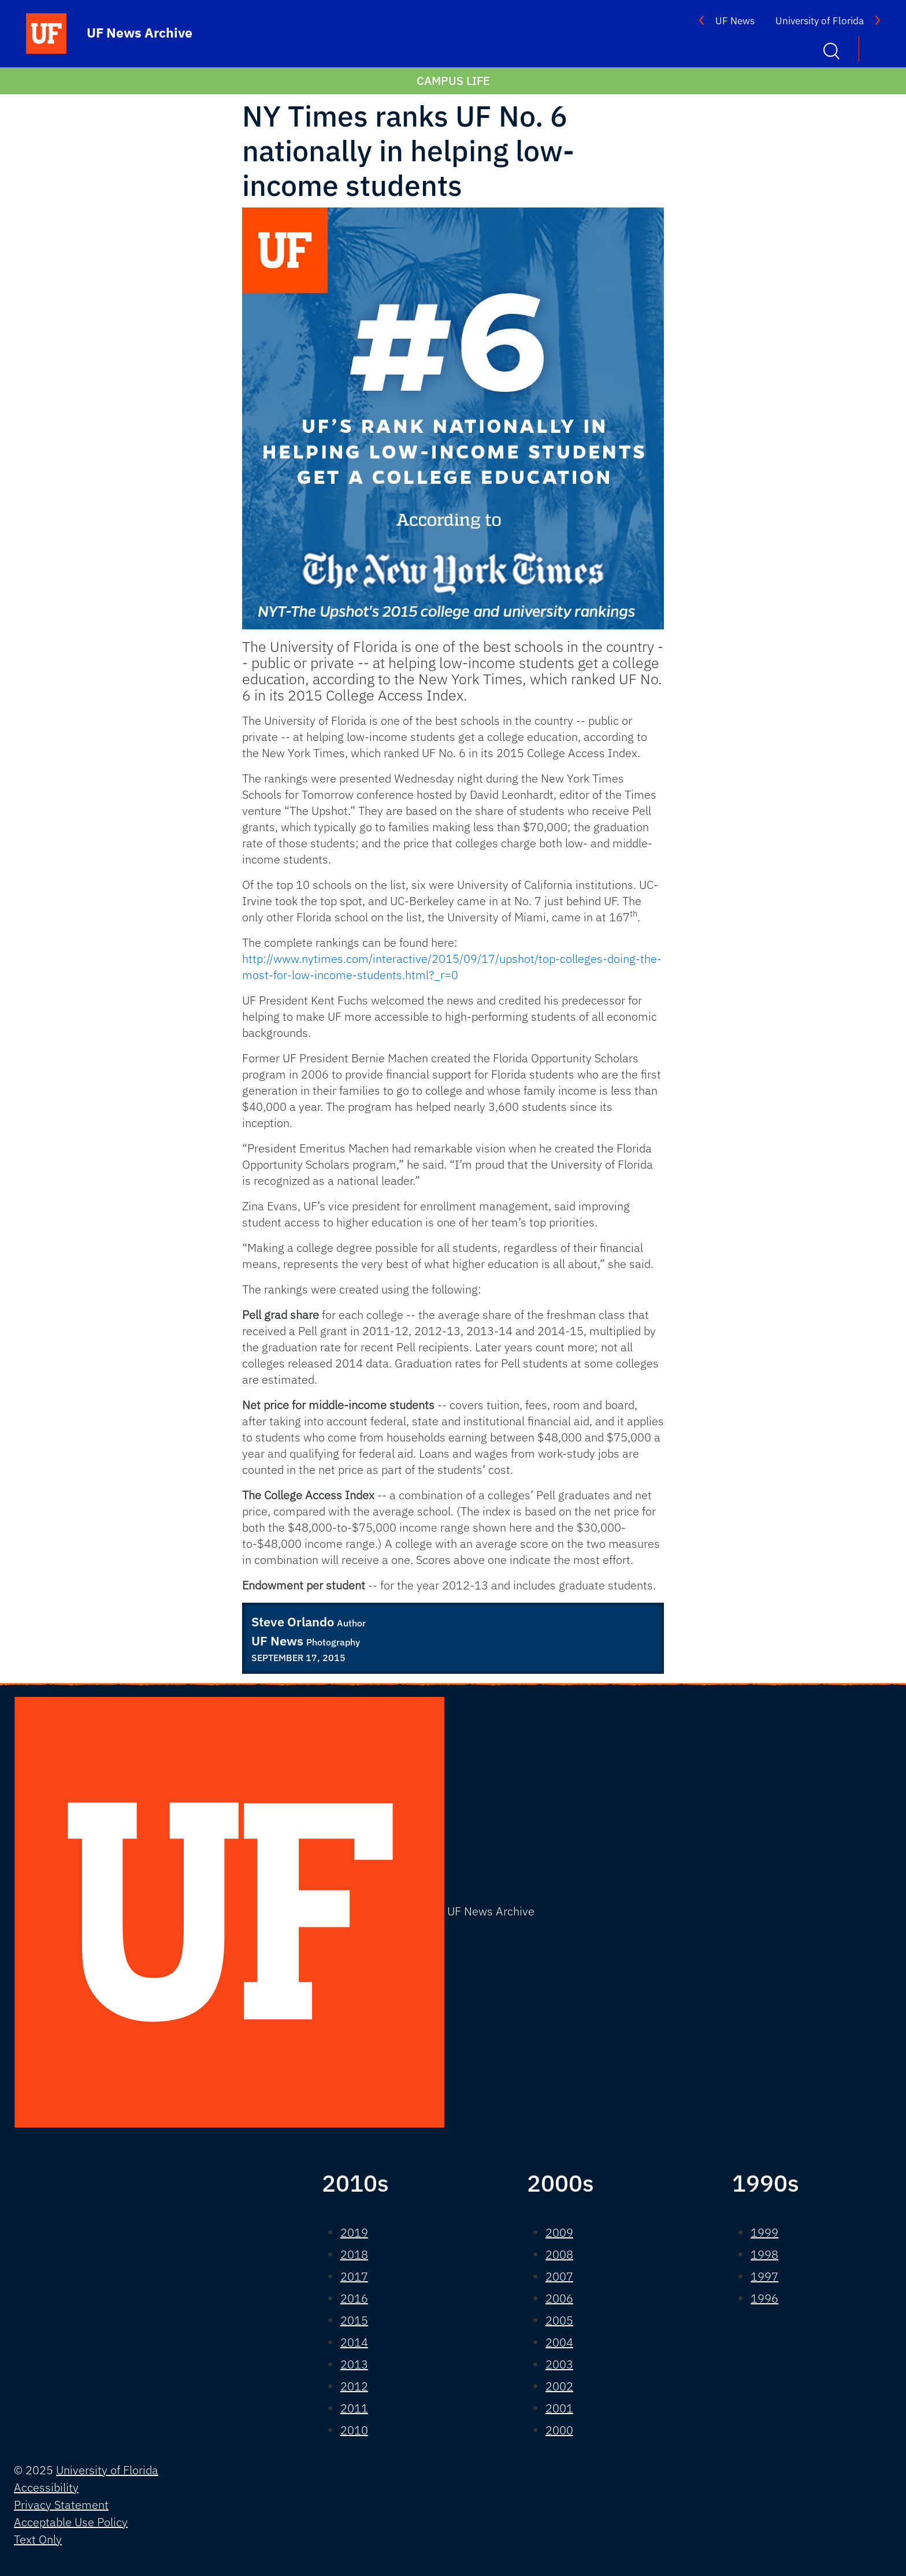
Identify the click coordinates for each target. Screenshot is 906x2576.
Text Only (38, 2539)
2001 (559, 2408)
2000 (559, 2430)
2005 (559, 2320)
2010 (354, 2430)
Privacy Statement (61, 2504)
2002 (559, 2386)
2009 (559, 2232)
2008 (559, 2254)
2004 (559, 2342)
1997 (764, 2276)
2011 (354, 2408)
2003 (559, 2364)
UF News (735, 20)
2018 (354, 2254)
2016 (354, 2298)
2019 (354, 2232)
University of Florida (819, 20)
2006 (559, 2298)
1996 (764, 2298)
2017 (354, 2276)
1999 (764, 2232)
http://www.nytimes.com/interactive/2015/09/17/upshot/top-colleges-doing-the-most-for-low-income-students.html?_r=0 (452, 967)
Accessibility (46, 2487)
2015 (354, 2320)
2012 (354, 2386)
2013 (354, 2364)
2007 (559, 2276)
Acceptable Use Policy (71, 2522)
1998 (764, 2254)
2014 (354, 2342)
